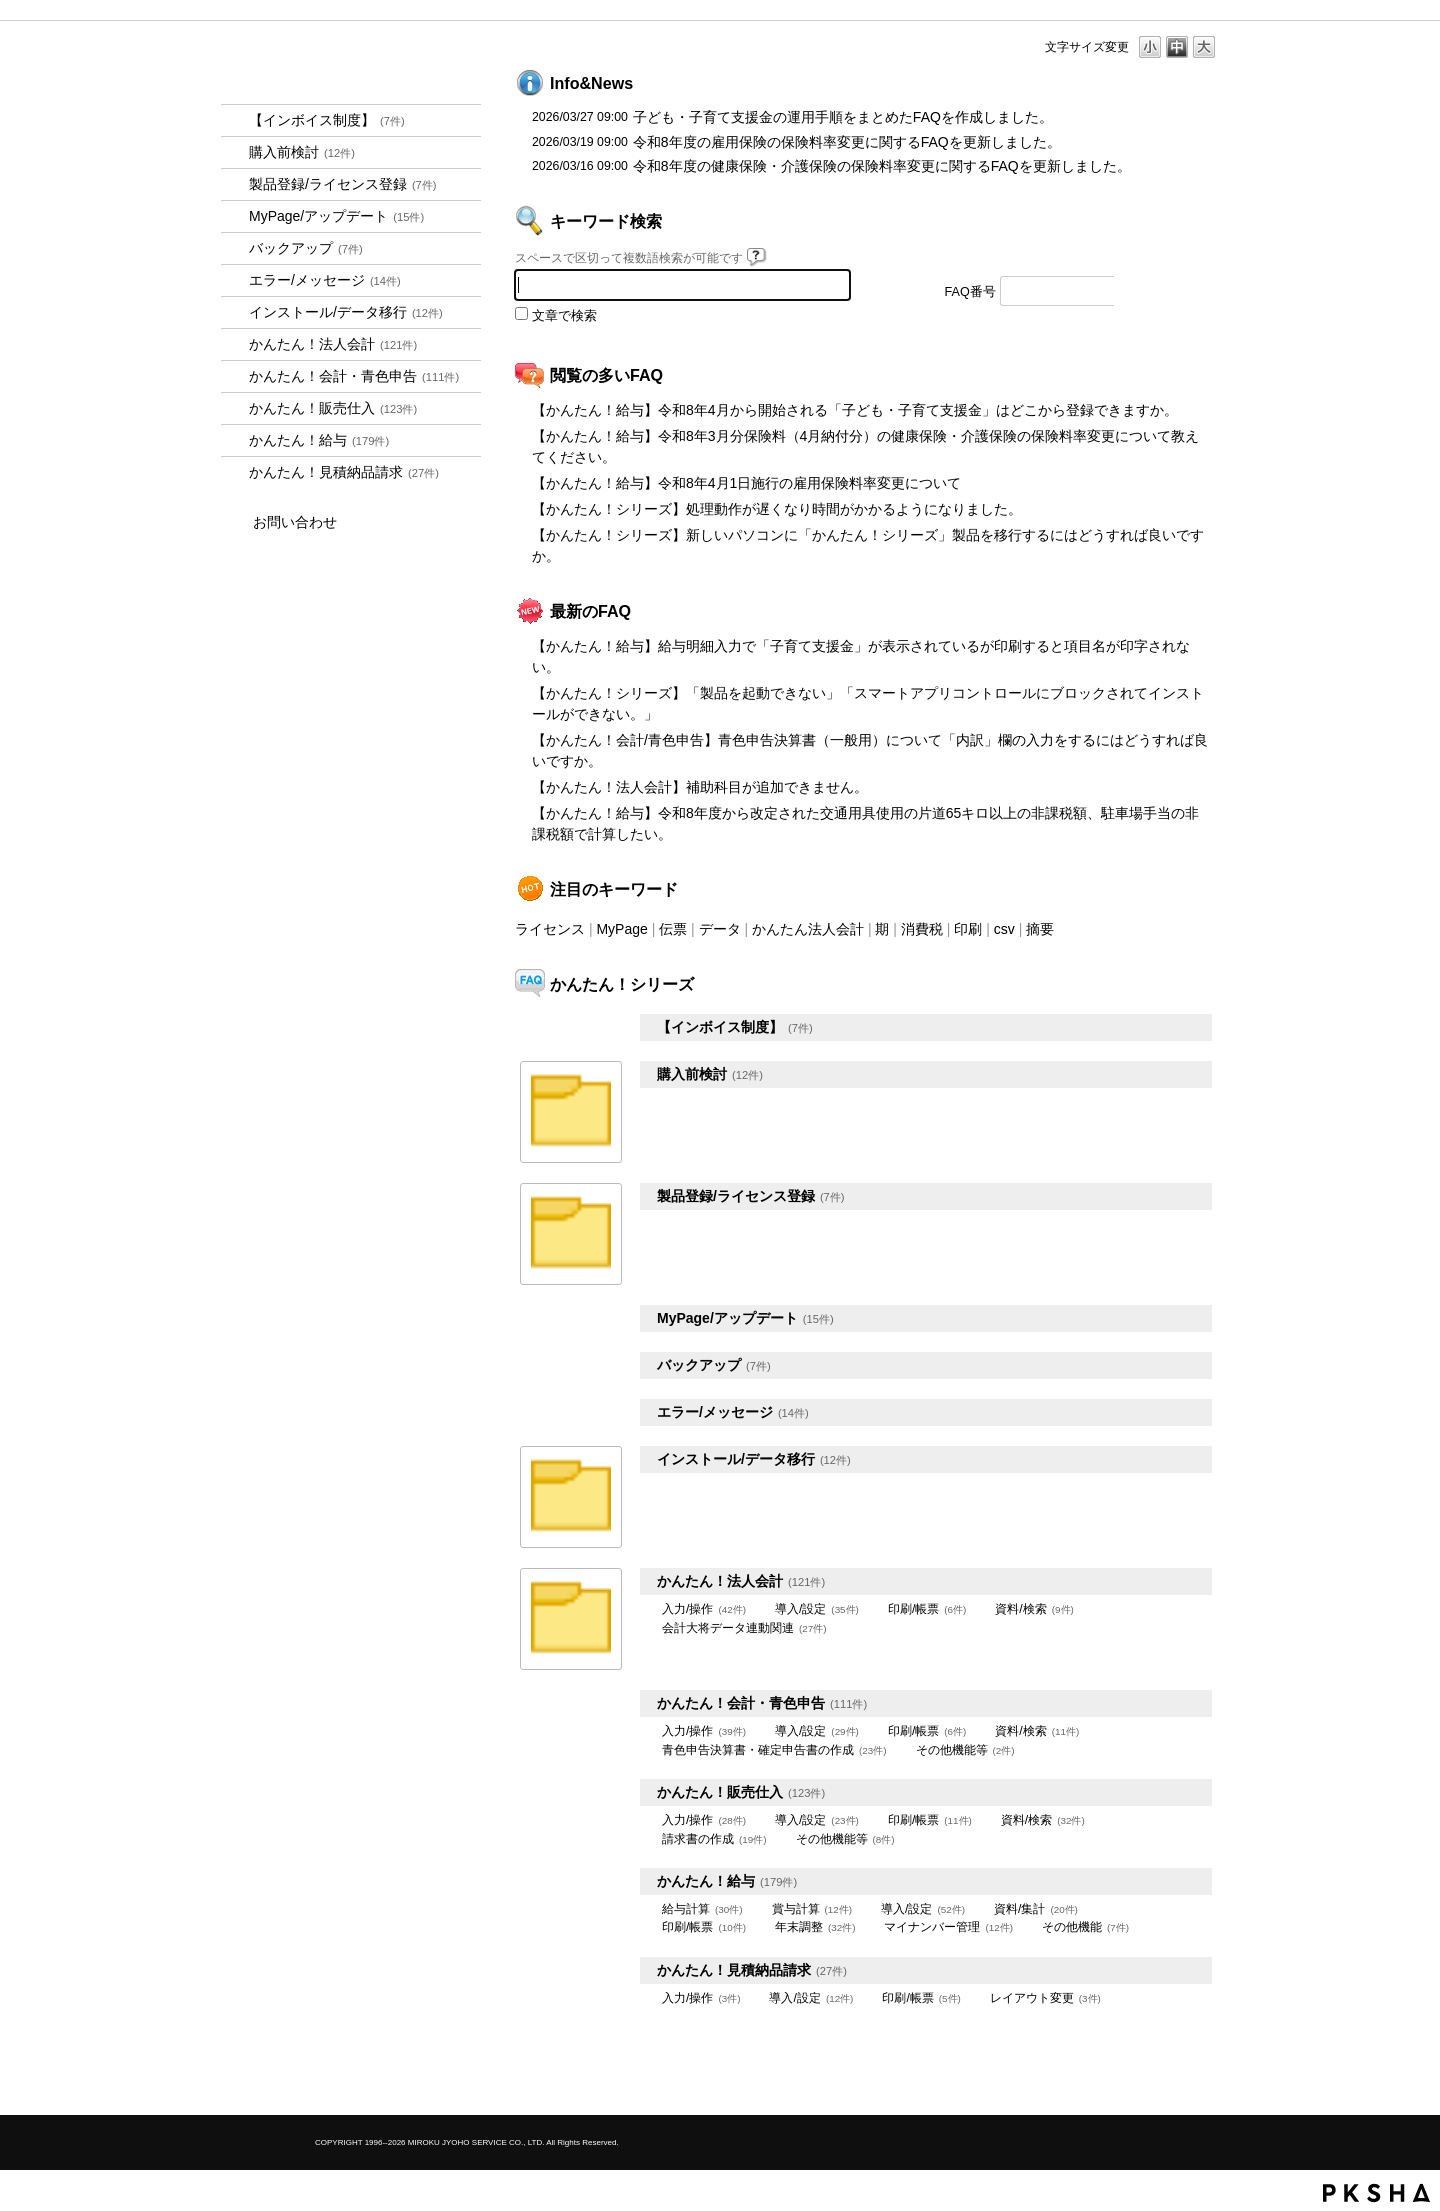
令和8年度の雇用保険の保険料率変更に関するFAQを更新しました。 (847, 142)
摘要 (1040, 929)
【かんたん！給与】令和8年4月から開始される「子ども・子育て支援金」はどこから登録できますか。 (855, 410)
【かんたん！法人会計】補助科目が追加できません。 (700, 787)
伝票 (673, 929)
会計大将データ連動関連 (744, 1628)
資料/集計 (1036, 1909)
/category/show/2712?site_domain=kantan (235, 344)
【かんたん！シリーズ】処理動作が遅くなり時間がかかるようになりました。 (777, 509)
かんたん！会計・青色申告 (354, 376)
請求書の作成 (714, 1839)
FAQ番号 (970, 292)
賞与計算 (812, 1909)
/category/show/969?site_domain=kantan (235, 472)
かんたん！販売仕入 (333, 408)
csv (1004, 929)
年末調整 (815, 1927)
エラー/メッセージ (325, 280)
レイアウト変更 (1045, 1998)
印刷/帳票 (927, 1609)
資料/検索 (1034, 1609)
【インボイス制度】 (327, 120)
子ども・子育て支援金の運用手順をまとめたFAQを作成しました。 (843, 117)
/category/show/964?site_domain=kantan (235, 408)
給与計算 (702, 1909)
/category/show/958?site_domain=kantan (235, 376)
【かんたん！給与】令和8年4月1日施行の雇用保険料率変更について (746, 483)
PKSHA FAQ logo (1376, 2193)
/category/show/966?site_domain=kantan (235, 440)
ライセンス (550, 929)
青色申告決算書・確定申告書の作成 (774, 1750)
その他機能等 (965, 1750)
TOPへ (1170, 2082)
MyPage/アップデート (336, 216)
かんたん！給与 (319, 440)
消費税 (922, 929)
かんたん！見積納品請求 (344, 472)
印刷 (968, 929)
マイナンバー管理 (948, 1927)
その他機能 (1085, 1927)
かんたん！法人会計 (333, 344)
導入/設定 (817, 1609)
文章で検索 (564, 316)
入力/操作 (704, 1609)
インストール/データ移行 (346, 312)
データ (720, 929)
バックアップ (306, 248)
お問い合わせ (295, 522)
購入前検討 (302, 152)
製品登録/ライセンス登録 (343, 184)
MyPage (621, 929)
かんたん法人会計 (808, 929)
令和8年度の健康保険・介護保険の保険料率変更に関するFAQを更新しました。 (882, 166)
